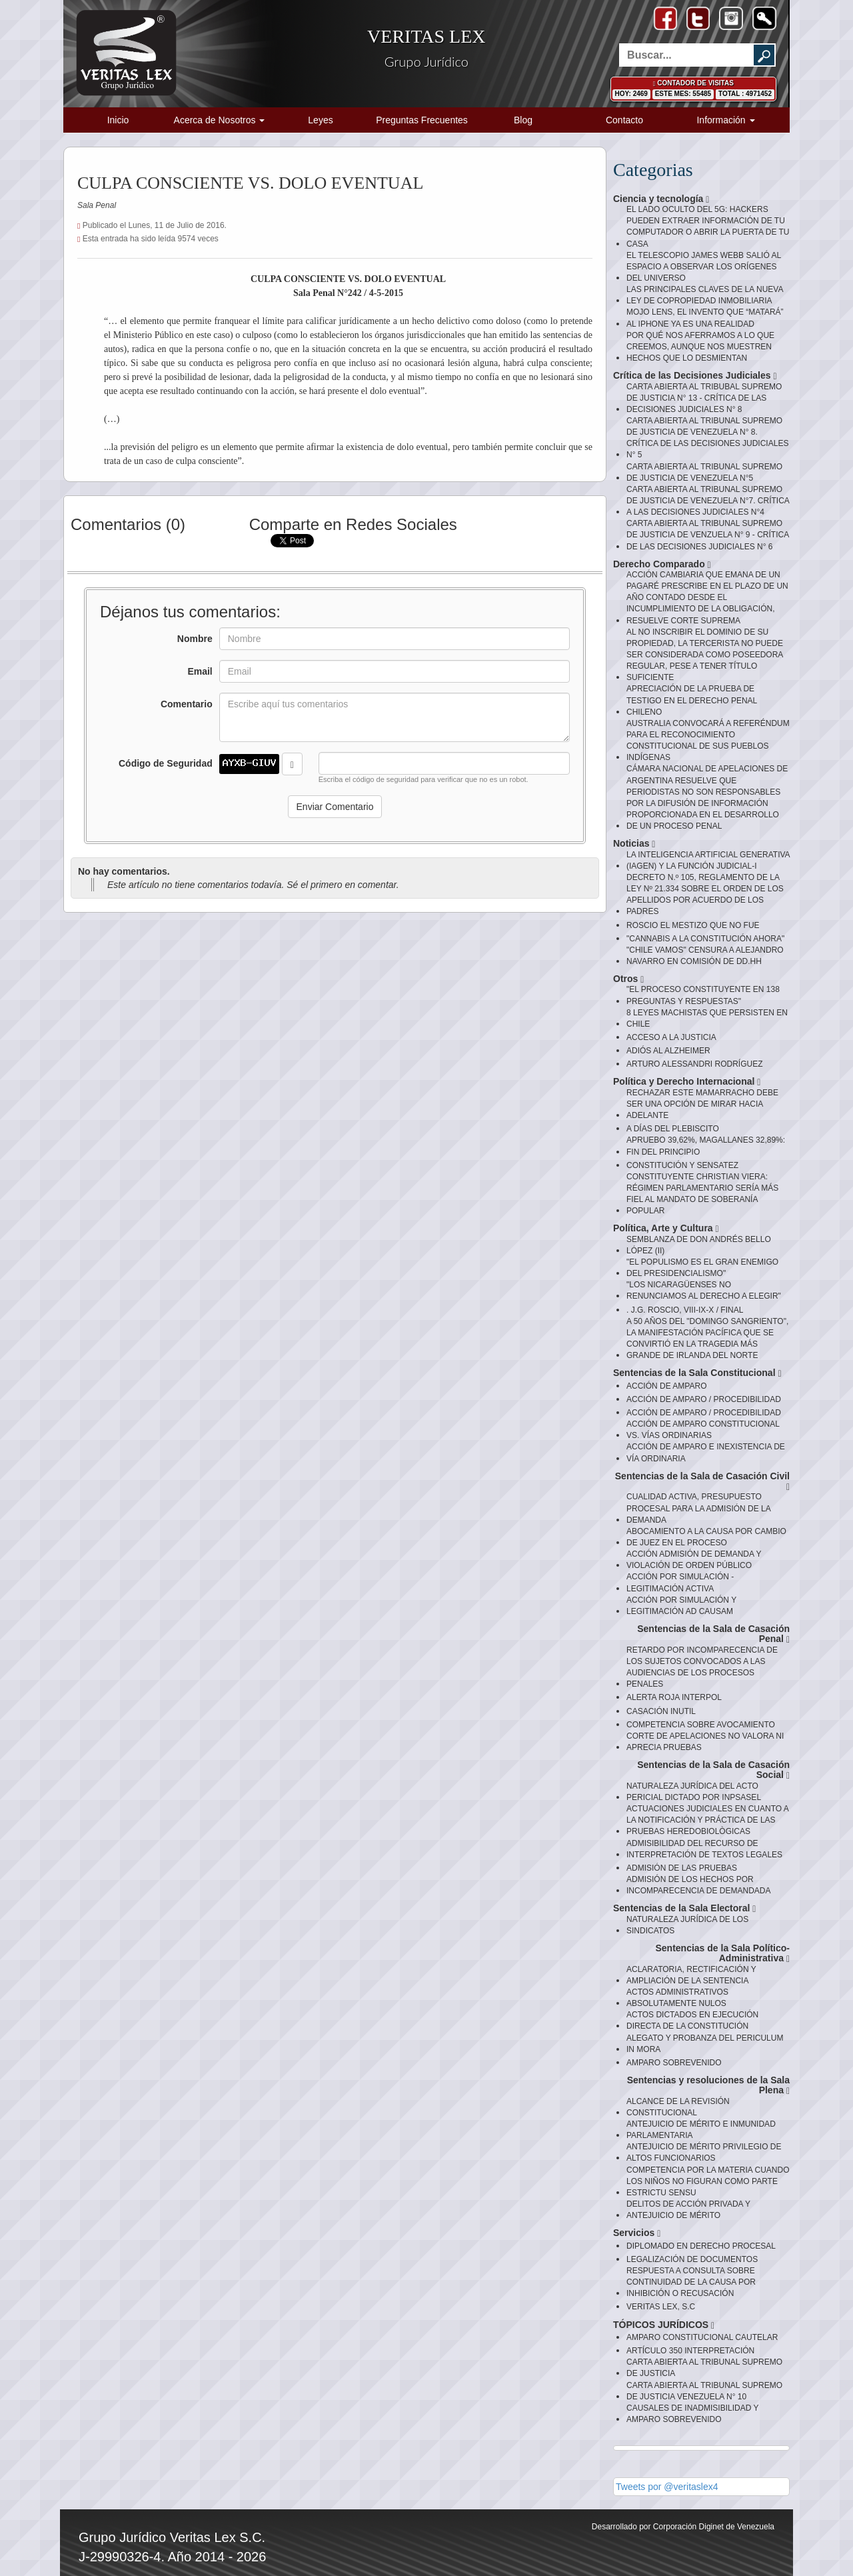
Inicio (118, 120)
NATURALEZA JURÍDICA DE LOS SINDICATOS (687, 1925)
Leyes (320, 120)
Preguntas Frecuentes (422, 120)
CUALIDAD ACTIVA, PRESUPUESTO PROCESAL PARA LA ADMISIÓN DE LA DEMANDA (698, 1508)
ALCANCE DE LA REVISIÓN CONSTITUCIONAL (678, 2107)
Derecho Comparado (662, 564)
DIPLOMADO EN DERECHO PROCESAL (701, 2246)
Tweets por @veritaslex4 (667, 2486)
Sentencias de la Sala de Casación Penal (713, 1634)
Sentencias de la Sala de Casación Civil (702, 1481)
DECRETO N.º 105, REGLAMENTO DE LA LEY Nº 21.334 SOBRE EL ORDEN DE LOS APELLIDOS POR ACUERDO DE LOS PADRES (705, 894)
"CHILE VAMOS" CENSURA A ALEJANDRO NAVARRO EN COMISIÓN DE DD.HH (705, 955)
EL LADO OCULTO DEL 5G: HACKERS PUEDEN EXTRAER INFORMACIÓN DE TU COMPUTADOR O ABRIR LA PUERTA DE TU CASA (708, 226)
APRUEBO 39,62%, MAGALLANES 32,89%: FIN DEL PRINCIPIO (705, 1145)
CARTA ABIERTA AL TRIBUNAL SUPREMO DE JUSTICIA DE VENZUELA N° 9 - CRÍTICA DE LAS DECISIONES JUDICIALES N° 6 (707, 535)
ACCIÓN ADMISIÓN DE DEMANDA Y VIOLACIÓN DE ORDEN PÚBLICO (693, 1559)
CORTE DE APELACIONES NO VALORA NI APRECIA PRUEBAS (705, 1741)
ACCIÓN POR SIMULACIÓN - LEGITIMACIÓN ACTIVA (680, 1582)
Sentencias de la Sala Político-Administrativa (722, 1953)
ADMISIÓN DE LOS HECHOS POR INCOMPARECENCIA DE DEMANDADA (698, 1885)
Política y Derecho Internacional (686, 1082)
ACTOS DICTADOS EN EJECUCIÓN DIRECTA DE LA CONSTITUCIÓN (692, 2020)
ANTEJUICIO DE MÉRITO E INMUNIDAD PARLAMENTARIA (701, 2129)
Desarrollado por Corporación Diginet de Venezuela (683, 2526)
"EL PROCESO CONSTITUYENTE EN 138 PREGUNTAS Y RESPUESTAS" (703, 995)
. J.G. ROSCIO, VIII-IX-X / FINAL (684, 1310)
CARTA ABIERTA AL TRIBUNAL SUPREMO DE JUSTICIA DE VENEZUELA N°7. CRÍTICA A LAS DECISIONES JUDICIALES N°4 (707, 501)
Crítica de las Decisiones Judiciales (695, 376)
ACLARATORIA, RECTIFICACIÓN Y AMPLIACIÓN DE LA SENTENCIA (691, 1975)
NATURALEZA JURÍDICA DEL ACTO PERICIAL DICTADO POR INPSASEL (693, 1791)
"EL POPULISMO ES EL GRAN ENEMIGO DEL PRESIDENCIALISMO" (702, 1267)
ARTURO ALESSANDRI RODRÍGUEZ (694, 1064)
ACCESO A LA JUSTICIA (671, 1037)
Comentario (187, 704)
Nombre (195, 638)
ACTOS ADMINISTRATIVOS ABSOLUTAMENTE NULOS (677, 1997)
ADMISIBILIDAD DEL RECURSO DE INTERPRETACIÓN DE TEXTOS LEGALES (704, 1849)
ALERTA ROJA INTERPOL (674, 1697)
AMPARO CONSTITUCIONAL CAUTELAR (702, 2337)
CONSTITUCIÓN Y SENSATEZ (682, 1165)
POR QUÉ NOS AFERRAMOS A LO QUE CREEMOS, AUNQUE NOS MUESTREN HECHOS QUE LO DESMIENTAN (700, 347)
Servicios (636, 2233)
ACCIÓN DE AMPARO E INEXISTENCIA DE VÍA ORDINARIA (705, 1452)
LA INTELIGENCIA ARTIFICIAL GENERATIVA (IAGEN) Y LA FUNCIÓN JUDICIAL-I (708, 860)
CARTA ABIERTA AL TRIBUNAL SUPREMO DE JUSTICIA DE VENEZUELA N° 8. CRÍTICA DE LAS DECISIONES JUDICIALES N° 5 (707, 437)
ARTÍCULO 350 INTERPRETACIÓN (690, 2350)
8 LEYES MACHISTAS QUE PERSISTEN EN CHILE (707, 1018)
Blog (523, 120)
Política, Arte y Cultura (666, 1228)
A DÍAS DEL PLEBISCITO (672, 1128)
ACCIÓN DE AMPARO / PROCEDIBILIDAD (703, 1399)
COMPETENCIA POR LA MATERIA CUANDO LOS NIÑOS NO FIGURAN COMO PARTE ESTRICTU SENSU (708, 2181)
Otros (628, 979)
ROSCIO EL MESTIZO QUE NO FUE (693, 925)
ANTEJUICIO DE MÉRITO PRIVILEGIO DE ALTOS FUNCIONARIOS (703, 2152)
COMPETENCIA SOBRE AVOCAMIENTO (700, 1724)
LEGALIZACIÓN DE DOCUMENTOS (692, 2259)
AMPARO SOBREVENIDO (673, 2062)
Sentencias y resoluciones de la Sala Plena (708, 2085)
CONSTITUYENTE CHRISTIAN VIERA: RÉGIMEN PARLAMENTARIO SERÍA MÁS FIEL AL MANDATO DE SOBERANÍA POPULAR (702, 1193)
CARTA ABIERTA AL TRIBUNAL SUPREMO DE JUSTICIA (704, 2367)
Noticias (634, 844)
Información (725, 120)
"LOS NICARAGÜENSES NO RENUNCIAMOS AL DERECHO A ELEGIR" (703, 1290)
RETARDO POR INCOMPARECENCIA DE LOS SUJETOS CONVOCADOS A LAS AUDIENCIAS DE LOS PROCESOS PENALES (702, 1667)
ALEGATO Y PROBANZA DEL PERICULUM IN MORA (704, 2043)
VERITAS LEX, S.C (660, 2306)
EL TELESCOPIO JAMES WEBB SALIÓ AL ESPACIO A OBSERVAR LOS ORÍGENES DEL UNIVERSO (703, 267)
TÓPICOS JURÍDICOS (663, 2325)
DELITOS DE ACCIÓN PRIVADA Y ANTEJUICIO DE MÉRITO (688, 2209)
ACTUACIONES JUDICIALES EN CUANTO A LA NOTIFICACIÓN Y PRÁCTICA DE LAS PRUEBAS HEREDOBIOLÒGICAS (707, 1820)
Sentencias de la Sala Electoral (684, 1908)
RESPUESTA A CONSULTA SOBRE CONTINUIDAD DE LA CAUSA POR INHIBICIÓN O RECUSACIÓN (691, 2282)
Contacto (624, 120)
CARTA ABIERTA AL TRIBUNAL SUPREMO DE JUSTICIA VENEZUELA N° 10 (704, 2391)
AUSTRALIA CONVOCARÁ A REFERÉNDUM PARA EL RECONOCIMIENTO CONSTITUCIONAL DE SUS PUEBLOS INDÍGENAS (708, 740)
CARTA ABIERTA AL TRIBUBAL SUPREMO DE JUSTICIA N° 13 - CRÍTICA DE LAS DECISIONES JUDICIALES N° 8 (704, 398)
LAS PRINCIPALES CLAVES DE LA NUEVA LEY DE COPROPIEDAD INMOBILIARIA (704, 295)
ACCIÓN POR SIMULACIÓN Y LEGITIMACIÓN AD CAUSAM (681, 1605)
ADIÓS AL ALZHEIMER (668, 1050)
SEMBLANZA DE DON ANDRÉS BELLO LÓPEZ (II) (698, 1245)
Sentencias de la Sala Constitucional (697, 1373)
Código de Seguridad (166, 763)
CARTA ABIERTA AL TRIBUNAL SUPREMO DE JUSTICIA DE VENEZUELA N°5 (704, 472)
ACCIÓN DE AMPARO (666, 1386)
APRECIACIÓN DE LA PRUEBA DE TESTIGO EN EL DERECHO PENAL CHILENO (691, 700)
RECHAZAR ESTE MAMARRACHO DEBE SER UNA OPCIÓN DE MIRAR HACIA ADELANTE (702, 1104)
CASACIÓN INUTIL (661, 1711)
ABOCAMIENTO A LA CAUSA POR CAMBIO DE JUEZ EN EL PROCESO (706, 1537)
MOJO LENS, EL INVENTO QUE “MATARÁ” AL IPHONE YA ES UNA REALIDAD (705, 317)
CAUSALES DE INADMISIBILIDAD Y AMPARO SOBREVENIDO (692, 2413)
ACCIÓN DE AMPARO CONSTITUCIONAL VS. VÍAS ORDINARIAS (702, 1429)
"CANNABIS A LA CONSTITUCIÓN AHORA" (705, 938)
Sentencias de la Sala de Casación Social (713, 1770)
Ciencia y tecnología (661, 199)
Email (199, 671)
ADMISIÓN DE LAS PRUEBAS (681, 1868)
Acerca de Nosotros (219, 120)
